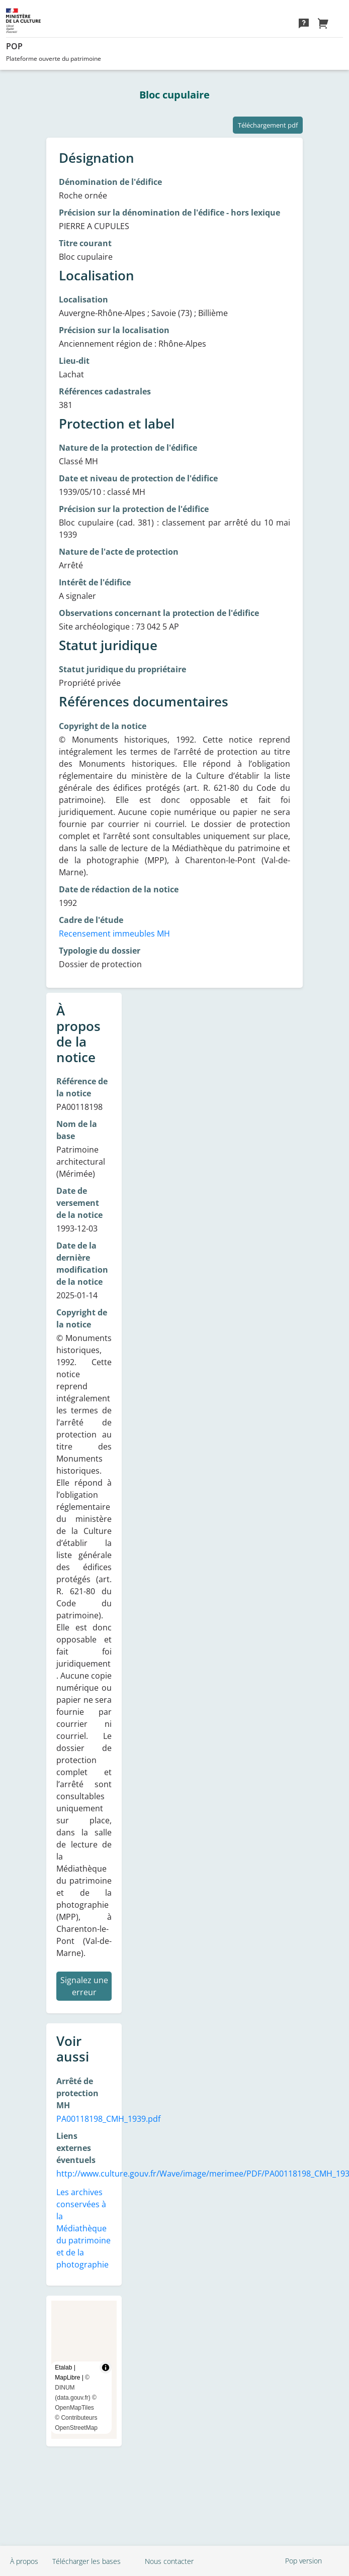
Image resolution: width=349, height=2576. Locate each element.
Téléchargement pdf (268, 125)
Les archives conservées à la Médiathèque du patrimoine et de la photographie (83, 2228)
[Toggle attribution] (106, 2367)
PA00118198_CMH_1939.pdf (84, 2118)
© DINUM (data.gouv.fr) (72, 2387)
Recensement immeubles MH (114, 933)
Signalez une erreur (84, 1986)
